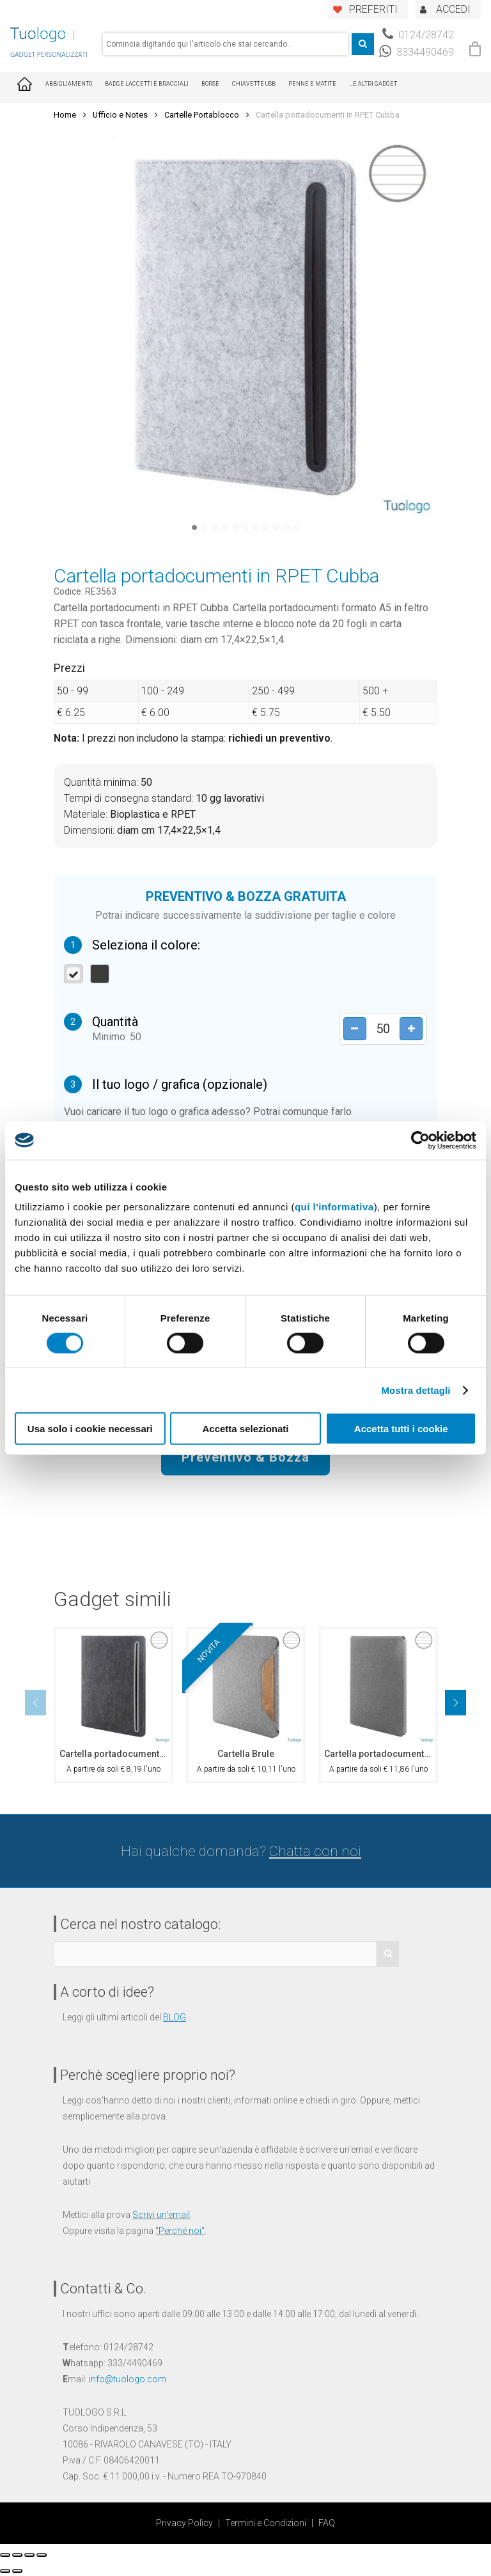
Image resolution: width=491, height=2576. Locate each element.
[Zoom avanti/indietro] (41, 2555)
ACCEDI (453, 9)
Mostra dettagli (415, 1389)
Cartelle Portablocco (201, 115)
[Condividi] (17, 2555)
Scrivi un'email (161, 2215)
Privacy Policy (184, 2523)
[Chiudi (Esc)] (5, 2555)
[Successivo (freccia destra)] (17, 2571)
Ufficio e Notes (120, 115)
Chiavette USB (254, 84)
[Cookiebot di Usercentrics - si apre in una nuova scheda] (420, 1140)
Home (65, 115)
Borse (210, 84)
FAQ (326, 2523)
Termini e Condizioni (265, 2523)
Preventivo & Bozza (245, 1456)
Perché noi (180, 2231)
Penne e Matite (312, 84)
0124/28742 (418, 35)
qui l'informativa (334, 1206)
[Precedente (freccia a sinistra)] (5, 2571)
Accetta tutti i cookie (401, 1428)
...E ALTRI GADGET (373, 84)
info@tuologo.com (127, 2379)
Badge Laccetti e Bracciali (147, 84)
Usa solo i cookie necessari (90, 1428)
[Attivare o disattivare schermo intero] (29, 2555)
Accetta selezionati (245, 1428)
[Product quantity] (379, 1028)
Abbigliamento (68, 84)
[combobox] (225, 44)
